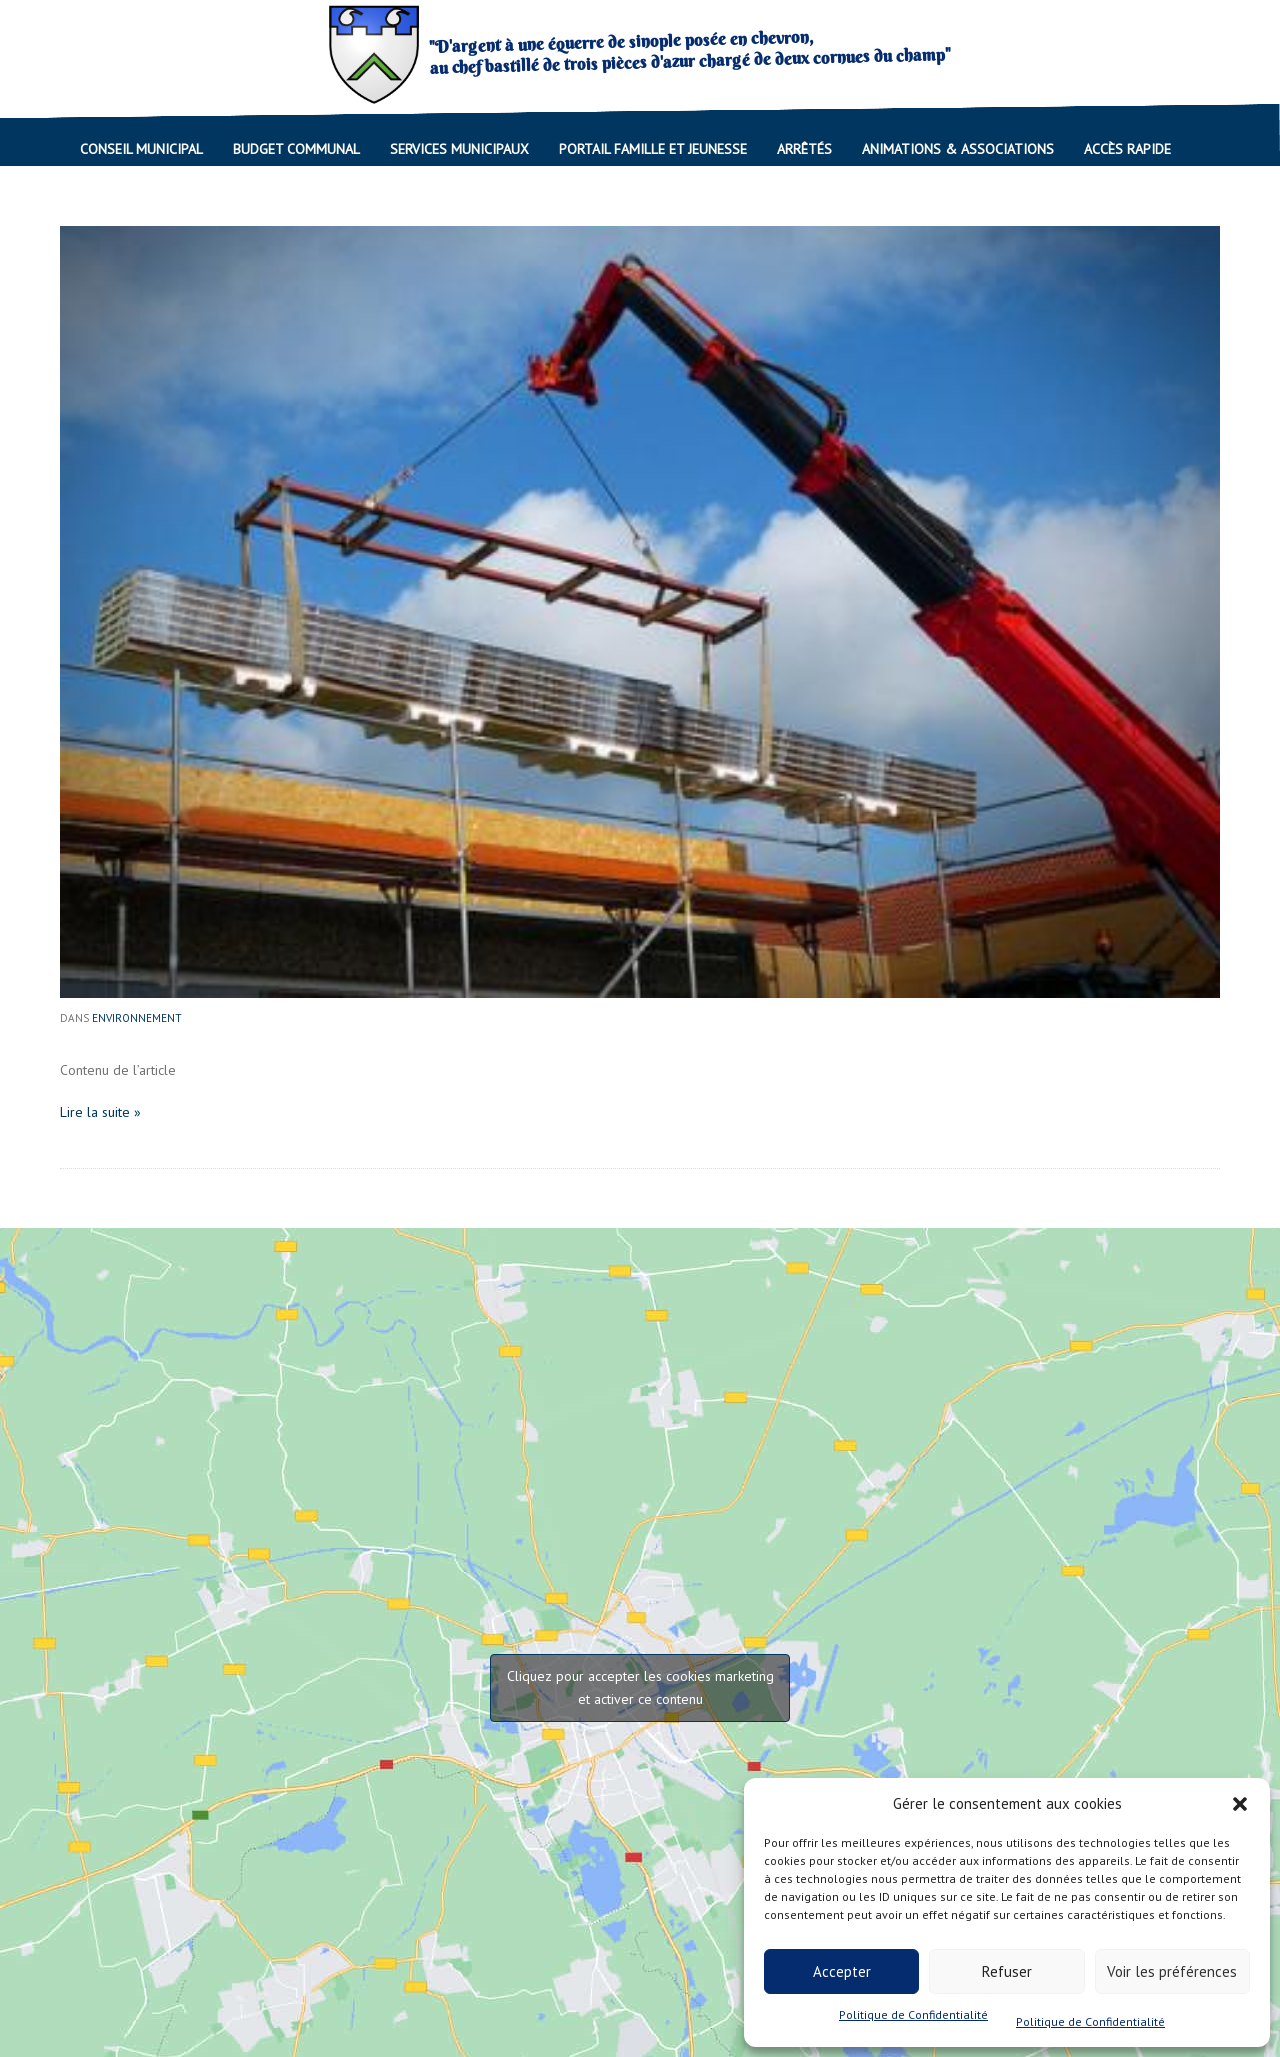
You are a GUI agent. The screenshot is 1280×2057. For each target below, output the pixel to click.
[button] (1240, 1804)
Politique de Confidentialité (913, 2014)
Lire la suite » (100, 1112)
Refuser (1007, 1971)
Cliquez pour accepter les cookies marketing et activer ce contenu (640, 1687)
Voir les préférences (1172, 1971)
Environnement (137, 1018)
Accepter (842, 1971)
